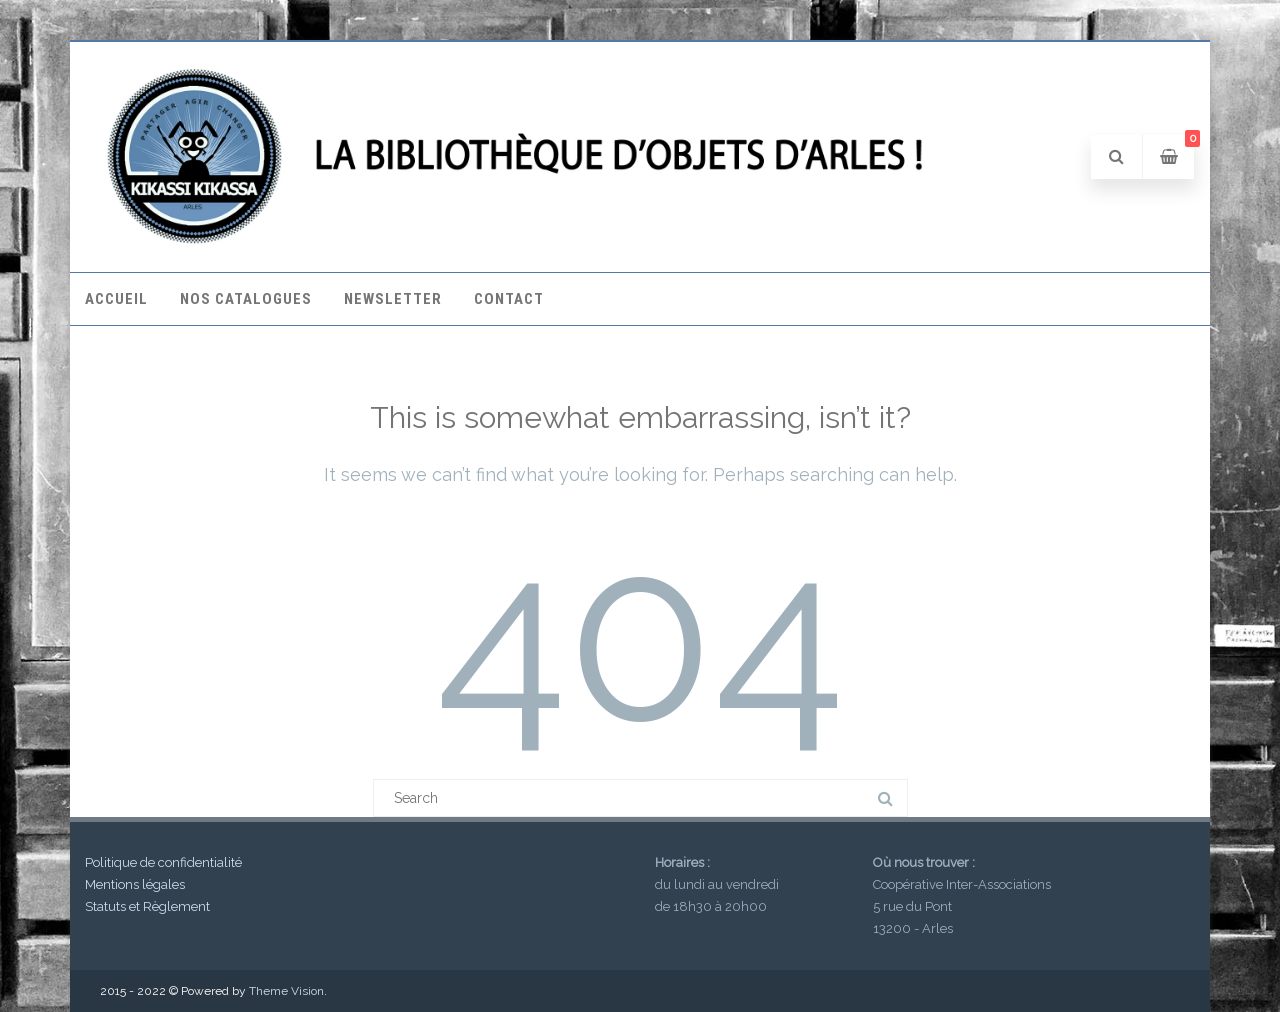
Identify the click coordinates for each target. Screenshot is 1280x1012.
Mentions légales (135, 884)
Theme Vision (286, 991)
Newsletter (393, 299)
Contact (509, 299)
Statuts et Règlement (147, 906)
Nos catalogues (246, 299)
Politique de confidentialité (163, 862)
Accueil (116, 299)
